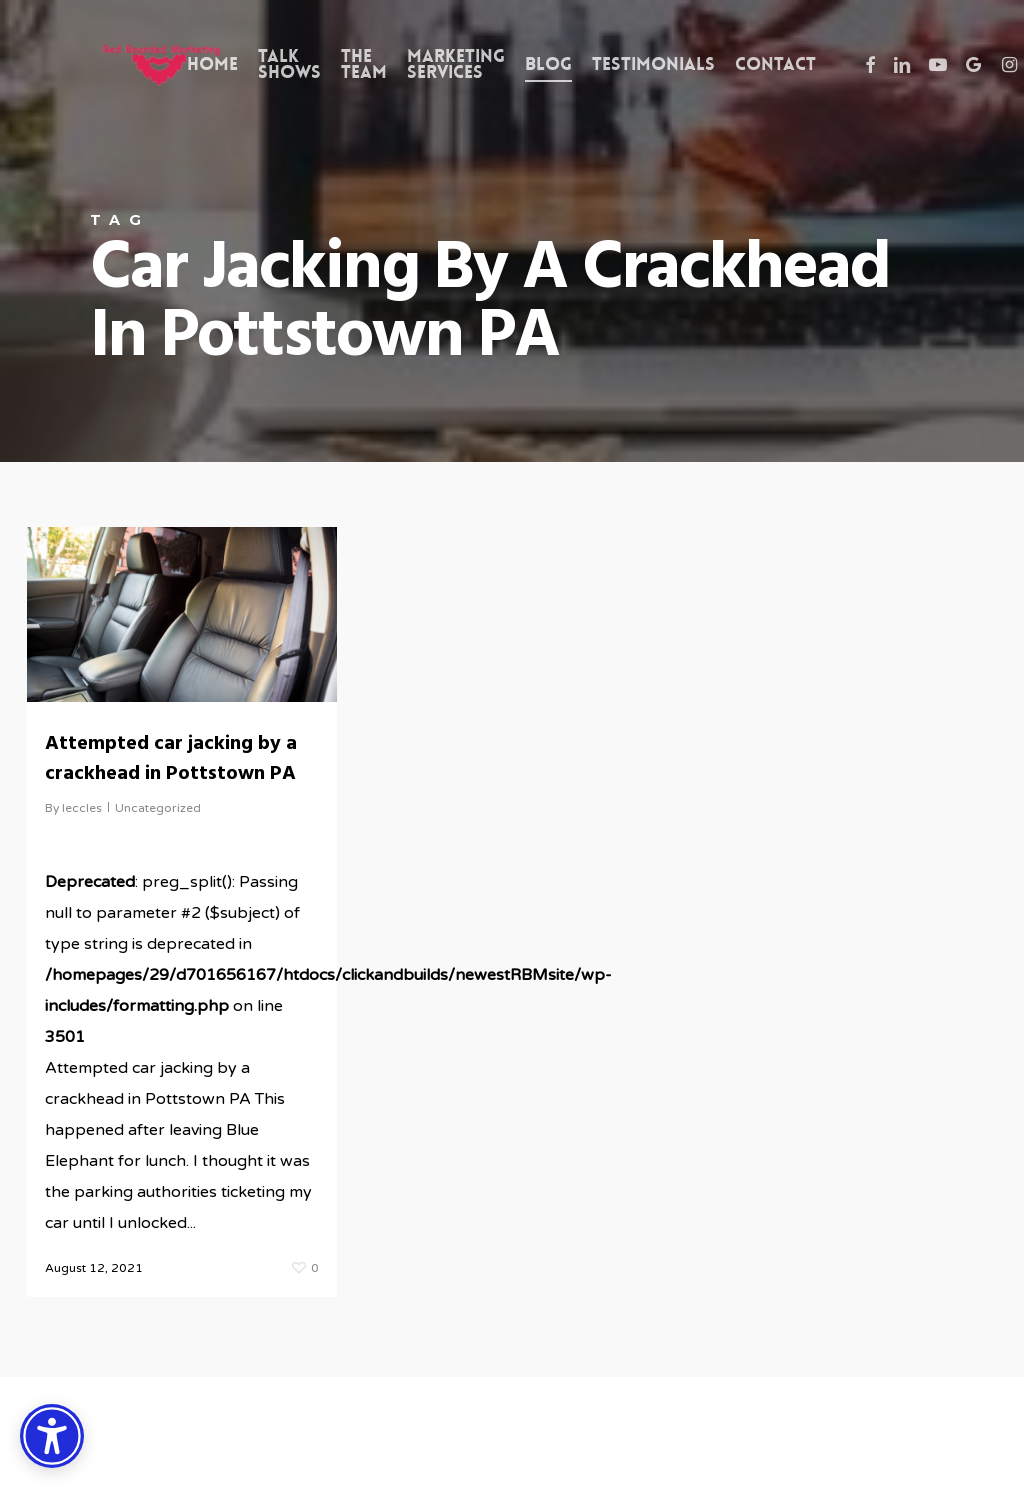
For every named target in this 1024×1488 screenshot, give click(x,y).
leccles (82, 808)
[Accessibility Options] (52, 1436)
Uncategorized (158, 808)
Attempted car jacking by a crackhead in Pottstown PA (171, 759)
